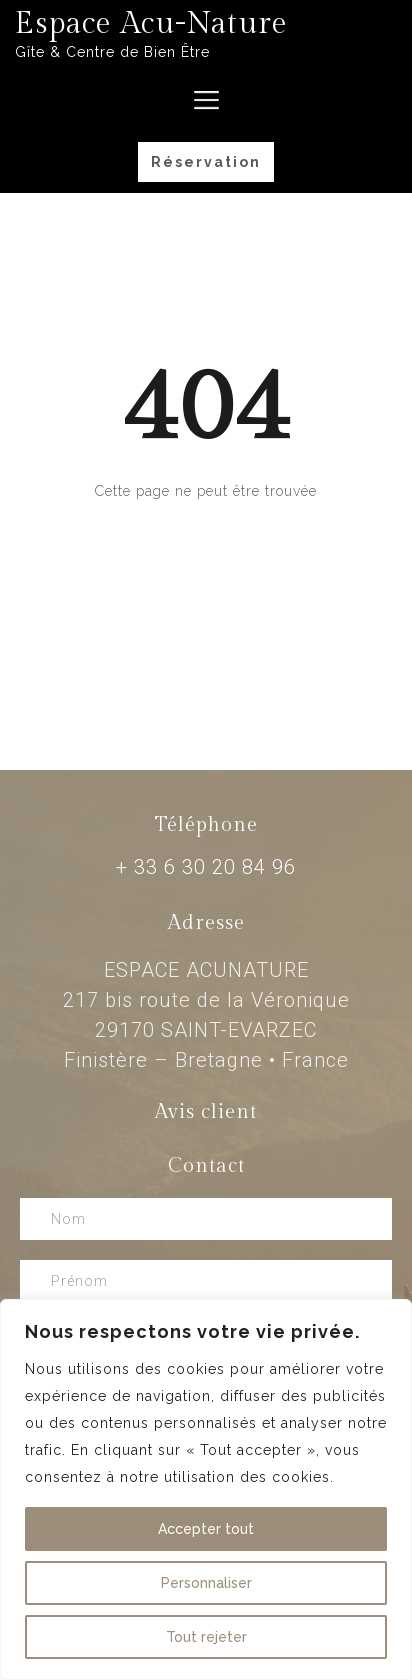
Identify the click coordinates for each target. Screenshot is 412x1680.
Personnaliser (206, 1583)
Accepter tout (206, 1529)
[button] (206, 162)
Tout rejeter (206, 1637)
